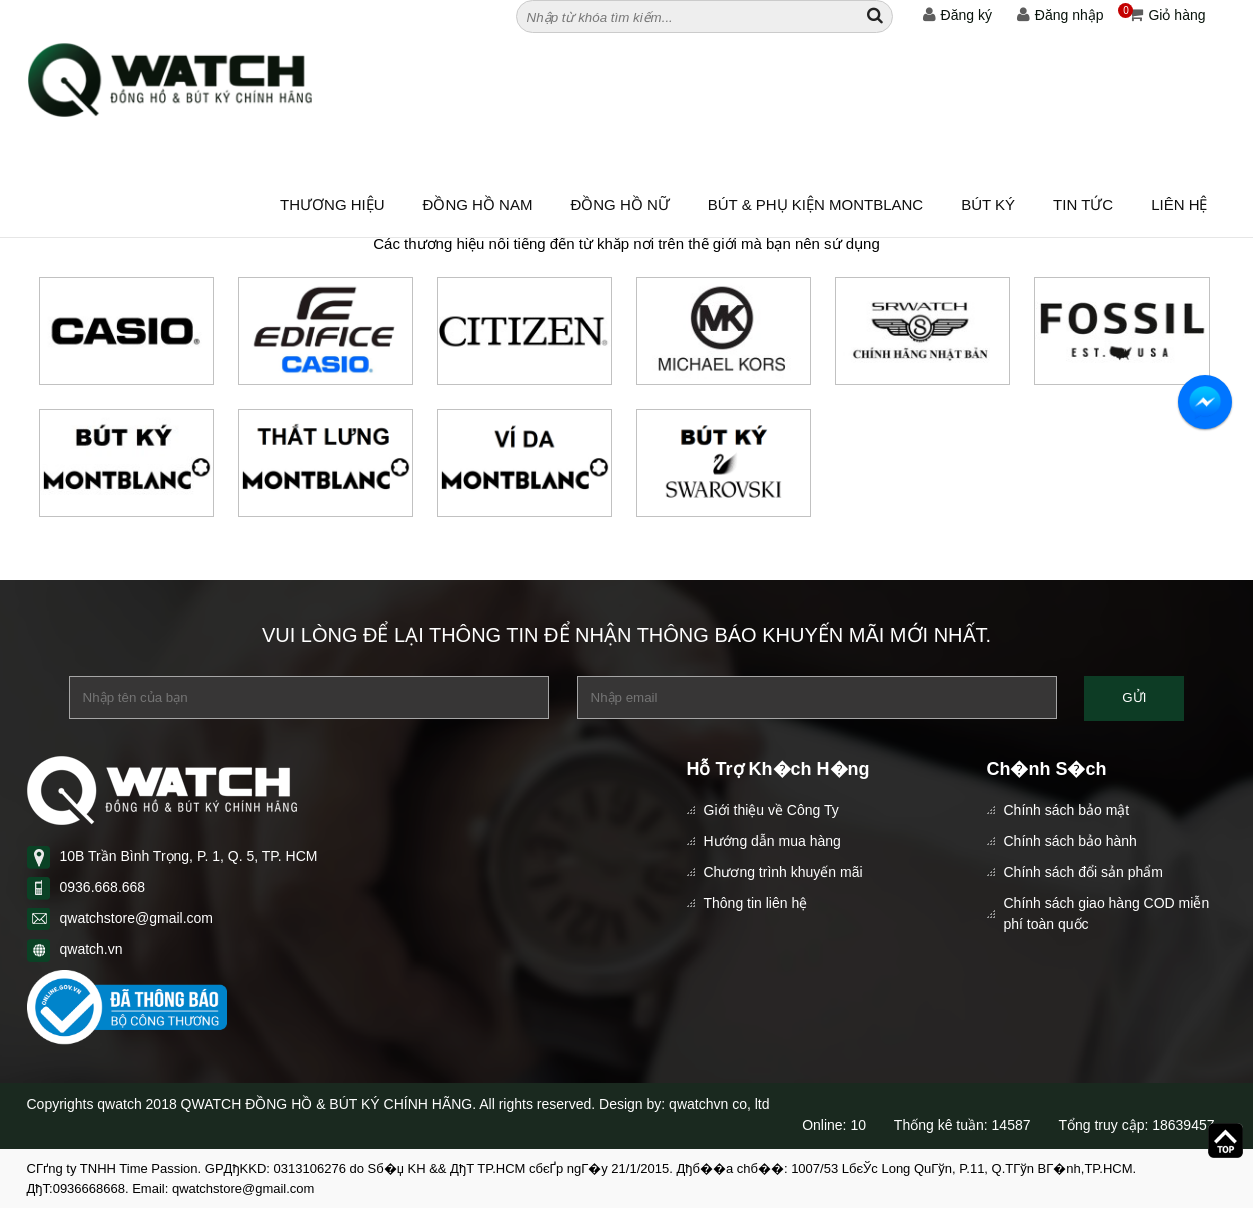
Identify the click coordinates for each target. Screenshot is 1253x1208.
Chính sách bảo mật (1067, 810)
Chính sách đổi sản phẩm (1083, 872)
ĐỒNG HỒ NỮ (619, 204)
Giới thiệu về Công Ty (771, 810)
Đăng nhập (1060, 15)
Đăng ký (957, 15)
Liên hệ (1179, 204)
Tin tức (1083, 204)
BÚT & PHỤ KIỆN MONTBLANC (815, 204)
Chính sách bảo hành (1070, 841)
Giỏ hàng (1161, 15)
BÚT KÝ (988, 204)
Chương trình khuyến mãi (783, 872)
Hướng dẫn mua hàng (772, 841)
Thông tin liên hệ (756, 903)
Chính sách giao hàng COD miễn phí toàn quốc (1107, 913)
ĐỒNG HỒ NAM (478, 204)
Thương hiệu (332, 204)
